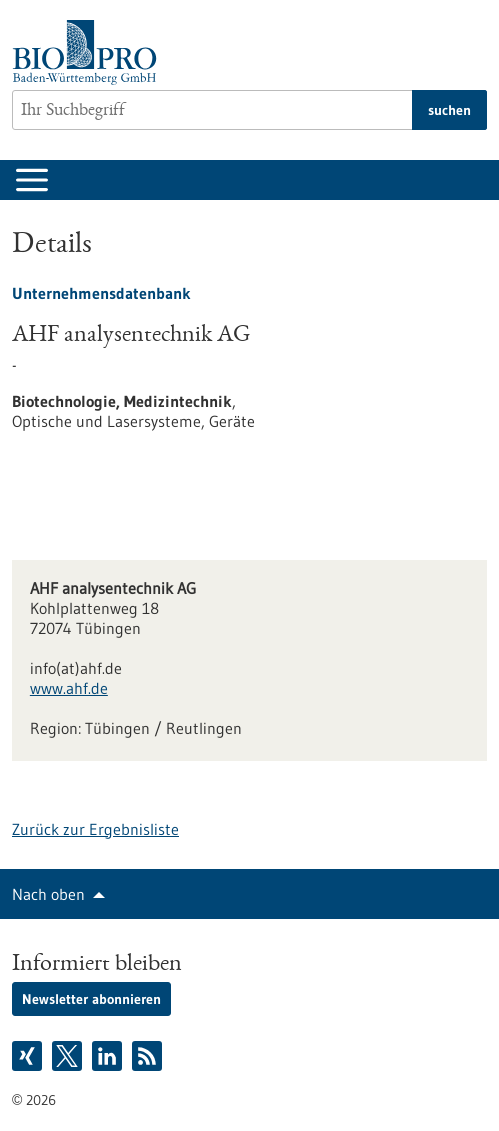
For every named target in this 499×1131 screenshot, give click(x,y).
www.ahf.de (69, 688)
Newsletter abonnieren (91, 999)
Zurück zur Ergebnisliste (95, 829)
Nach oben (48, 894)
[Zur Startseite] (89, 52)
